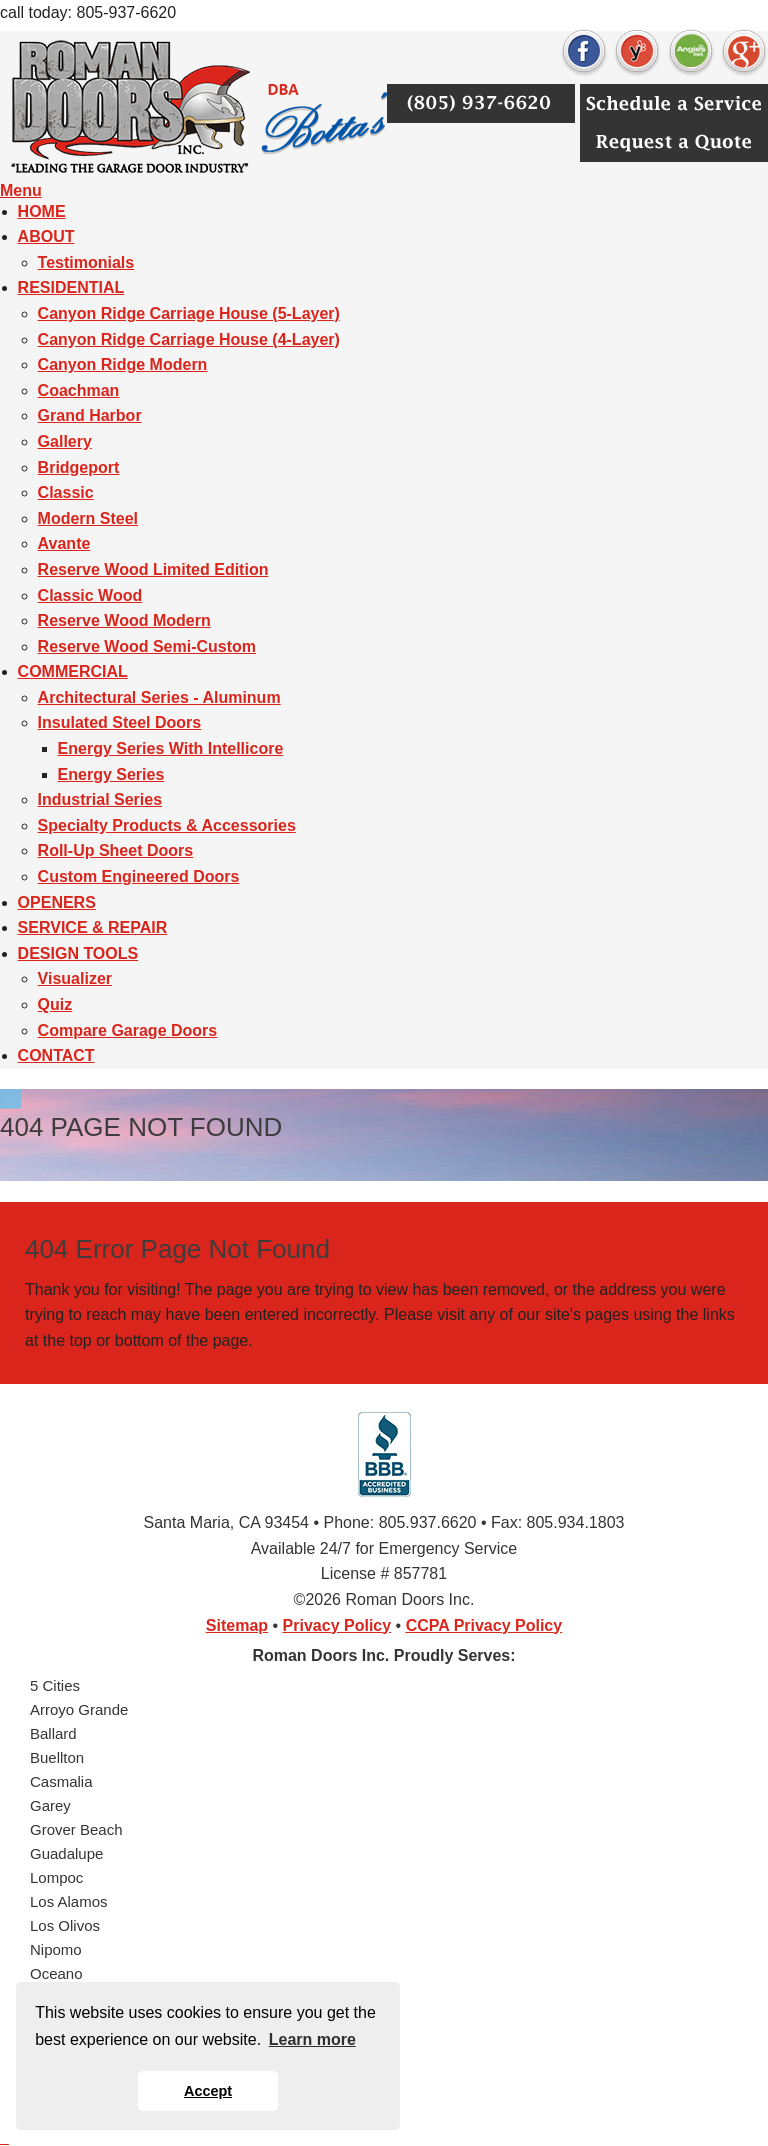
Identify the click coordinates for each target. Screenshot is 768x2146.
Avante (64, 543)
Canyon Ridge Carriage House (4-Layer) (189, 339)
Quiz (55, 1004)
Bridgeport (79, 467)
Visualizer (75, 978)
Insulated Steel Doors (120, 722)
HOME (42, 211)
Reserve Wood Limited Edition (153, 569)
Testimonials (86, 262)
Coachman (79, 390)
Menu (21, 190)
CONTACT (56, 1055)
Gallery (65, 441)
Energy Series (111, 774)
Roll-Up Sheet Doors (116, 850)
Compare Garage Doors (128, 1030)
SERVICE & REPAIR (93, 927)
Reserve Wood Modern (124, 620)
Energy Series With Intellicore (171, 748)
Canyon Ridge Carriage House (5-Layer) (189, 313)
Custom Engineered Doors (139, 876)
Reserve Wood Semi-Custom (147, 646)
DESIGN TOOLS (78, 953)
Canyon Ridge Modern (123, 364)
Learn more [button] (312, 2039)
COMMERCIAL (73, 671)
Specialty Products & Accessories (167, 825)
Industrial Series (100, 799)
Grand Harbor (90, 415)
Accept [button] (208, 2091)
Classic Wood (90, 595)
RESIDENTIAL (71, 287)
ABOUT (46, 236)
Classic (66, 492)
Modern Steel (88, 518)
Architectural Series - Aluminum (159, 697)
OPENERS (57, 902)
